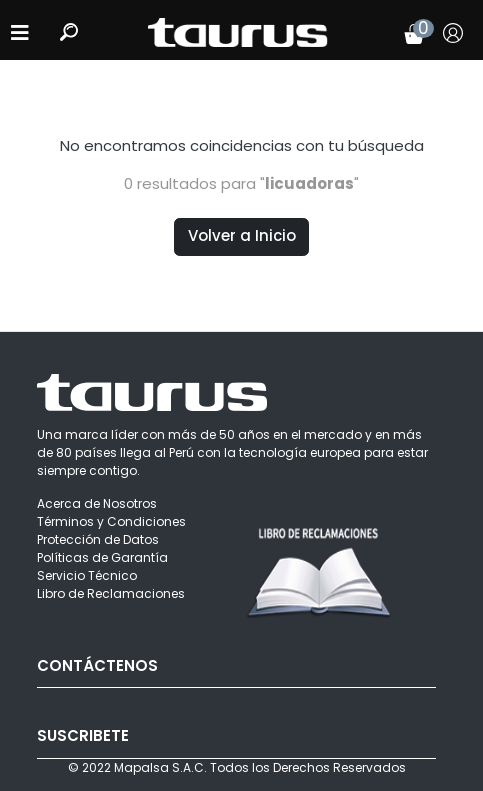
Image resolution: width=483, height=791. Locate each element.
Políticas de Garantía (102, 557)
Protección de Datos (98, 539)
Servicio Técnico (87, 575)
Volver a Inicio (242, 235)
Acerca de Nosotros (97, 503)
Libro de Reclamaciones (111, 593)
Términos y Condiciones (111, 521)
